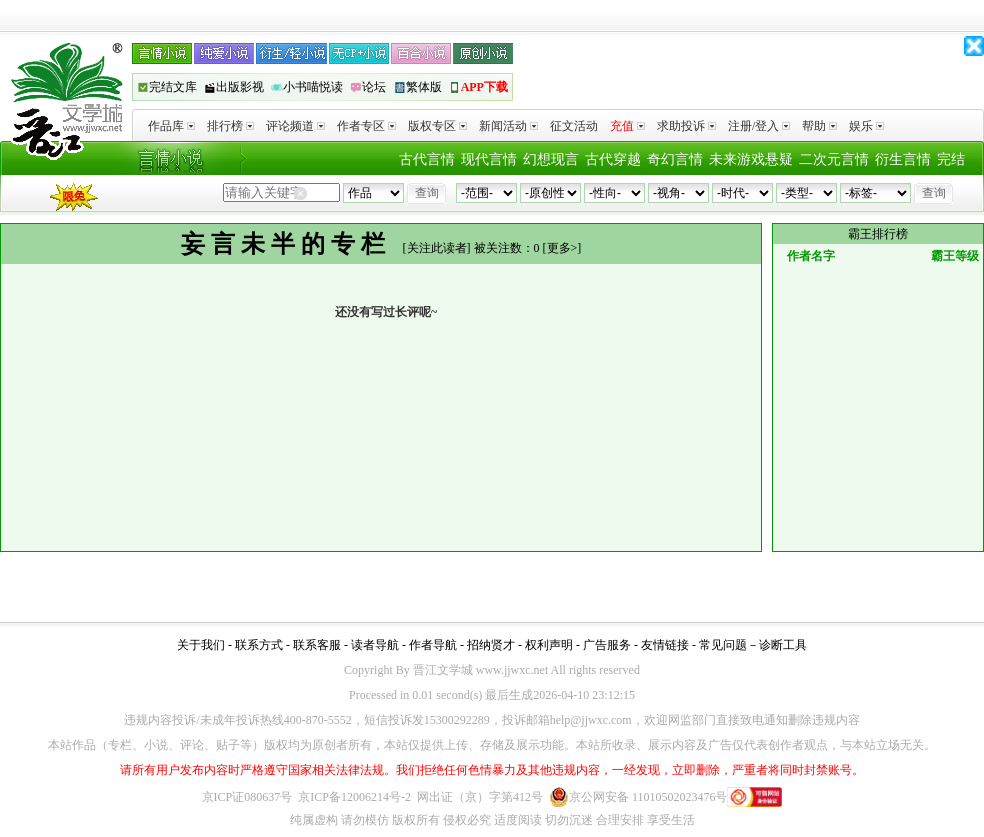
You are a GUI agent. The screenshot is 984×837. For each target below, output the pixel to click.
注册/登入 (759, 126)
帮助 (819, 126)
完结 (951, 159)
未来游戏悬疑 (751, 159)
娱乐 (866, 126)
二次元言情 (834, 159)
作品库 (171, 126)
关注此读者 (437, 248)
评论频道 (295, 126)
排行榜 (230, 126)
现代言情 (489, 159)
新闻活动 (508, 126)
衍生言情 (903, 159)
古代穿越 (613, 159)
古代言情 (427, 159)
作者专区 (366, 126)
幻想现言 (551, 159)
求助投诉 (686, 126)
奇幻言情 (675, 159)
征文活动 (574, 126)
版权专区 (437, 126)
